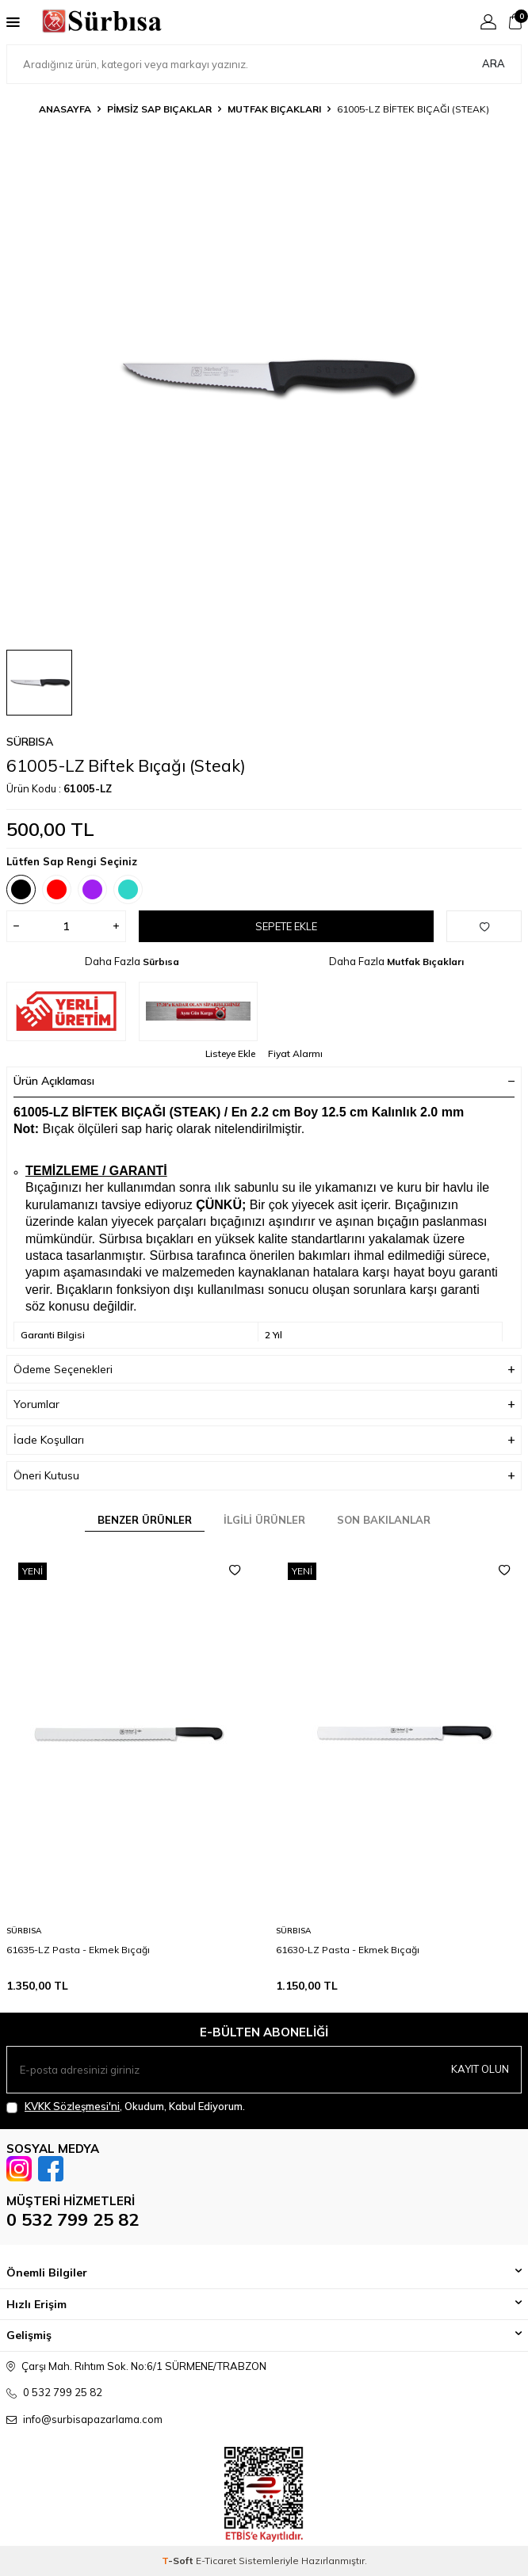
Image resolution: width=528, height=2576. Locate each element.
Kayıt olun (480, 2069)
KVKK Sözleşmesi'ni (72, 2106)
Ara (493, 63)
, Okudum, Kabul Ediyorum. (125, 2106)
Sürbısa (29, 742)
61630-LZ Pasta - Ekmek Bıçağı (347, 1950)
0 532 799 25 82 (72, 2219)
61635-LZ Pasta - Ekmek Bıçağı (78, 1950)
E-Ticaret (216, 2560)
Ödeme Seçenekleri (264, 1369)
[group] (264, 379)
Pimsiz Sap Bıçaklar (159, 109)
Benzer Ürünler (145, 1519)
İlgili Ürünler (264, 1519)
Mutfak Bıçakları (274, 109)
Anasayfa (65, 109)
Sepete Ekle (286, 926)
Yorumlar (264, 1404)
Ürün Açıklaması (264, 1081)
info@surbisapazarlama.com (93, 2419)
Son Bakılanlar (383, 1519)
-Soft (179, 2560)
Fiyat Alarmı (295, 1053)
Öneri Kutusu (264, 1475)
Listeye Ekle (230, 1053)
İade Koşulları (264, 1440)
